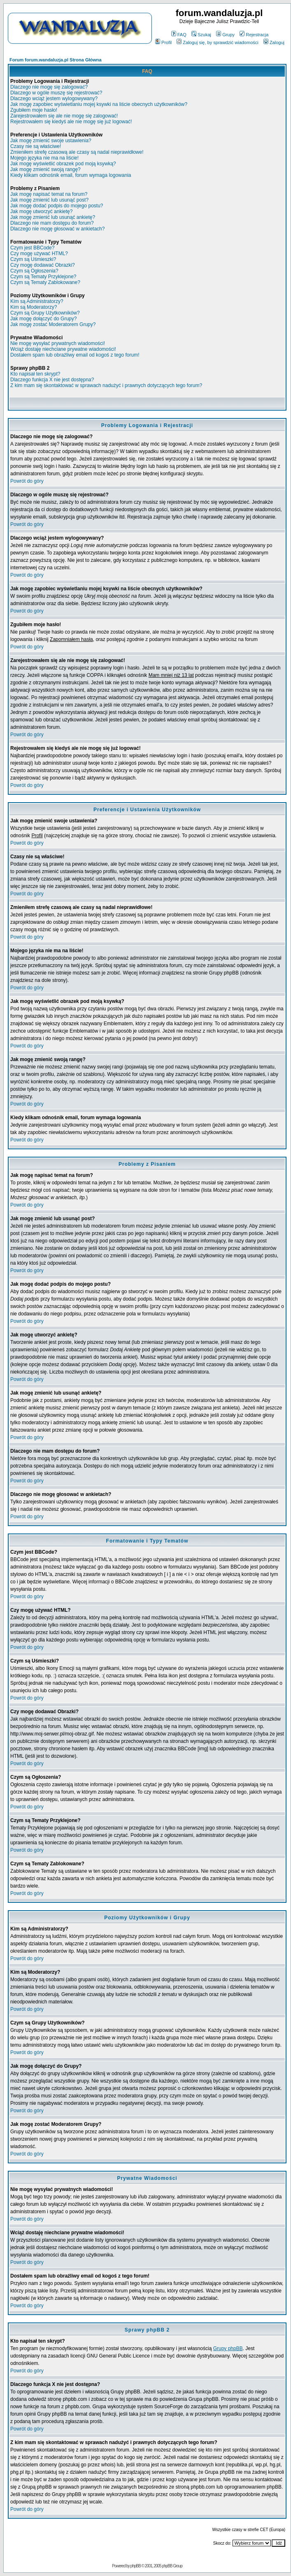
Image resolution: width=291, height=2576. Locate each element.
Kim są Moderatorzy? (33, 307)
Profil (163, 42)
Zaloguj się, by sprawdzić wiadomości (217, 42)
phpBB (135, 2566)
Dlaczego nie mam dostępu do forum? (52, 223)
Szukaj (201, 34)
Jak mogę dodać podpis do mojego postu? (56, 206)
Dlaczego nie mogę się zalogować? (49, 87)
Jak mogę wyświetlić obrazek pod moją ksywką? (63, 164)
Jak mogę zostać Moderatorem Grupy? (52, 324)
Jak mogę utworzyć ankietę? (41, 211)
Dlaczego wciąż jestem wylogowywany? (54, 98)
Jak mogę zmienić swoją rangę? (45, 169)
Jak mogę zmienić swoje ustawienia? (50, 140)
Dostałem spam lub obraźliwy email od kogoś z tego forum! (74, 355)
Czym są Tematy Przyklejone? (43, 276)
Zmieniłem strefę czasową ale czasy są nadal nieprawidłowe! (76, 152)
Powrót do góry (27, 481)
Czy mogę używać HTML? (39, 253)
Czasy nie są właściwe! (35, 146)
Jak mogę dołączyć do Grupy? (43, 319)
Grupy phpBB (228, 2348)
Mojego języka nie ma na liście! (44, 158)
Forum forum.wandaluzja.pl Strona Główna (55, 59)
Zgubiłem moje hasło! (33, 110)
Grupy (225, 34)
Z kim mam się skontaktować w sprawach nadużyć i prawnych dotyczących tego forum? (106, 385)
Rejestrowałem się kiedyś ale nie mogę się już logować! (71, 121)
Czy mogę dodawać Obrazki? (42, 265)
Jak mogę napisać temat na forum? (48, 194)
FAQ (178, 34)
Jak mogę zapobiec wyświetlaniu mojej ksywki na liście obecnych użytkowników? (98, 104)
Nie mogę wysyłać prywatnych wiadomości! (57, 343)
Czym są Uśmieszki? (33, 259)
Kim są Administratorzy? (36, 301)
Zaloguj (273, 42)
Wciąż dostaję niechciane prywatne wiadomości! (63, 349)
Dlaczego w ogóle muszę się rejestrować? (56, 93)
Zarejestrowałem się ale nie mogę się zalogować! (64, 116)
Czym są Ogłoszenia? (34, 271)
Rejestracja (254, 34)
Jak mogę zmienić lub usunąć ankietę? (52, 217)
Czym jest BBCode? (32, 248)
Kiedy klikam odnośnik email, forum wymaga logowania (70, 175)
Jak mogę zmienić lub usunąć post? (49, 200)
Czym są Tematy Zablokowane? (45, 282)
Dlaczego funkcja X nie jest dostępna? (52, 380)
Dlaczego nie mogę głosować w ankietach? (57, 229)
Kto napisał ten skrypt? (35, 374)
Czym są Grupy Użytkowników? (45, 313)
